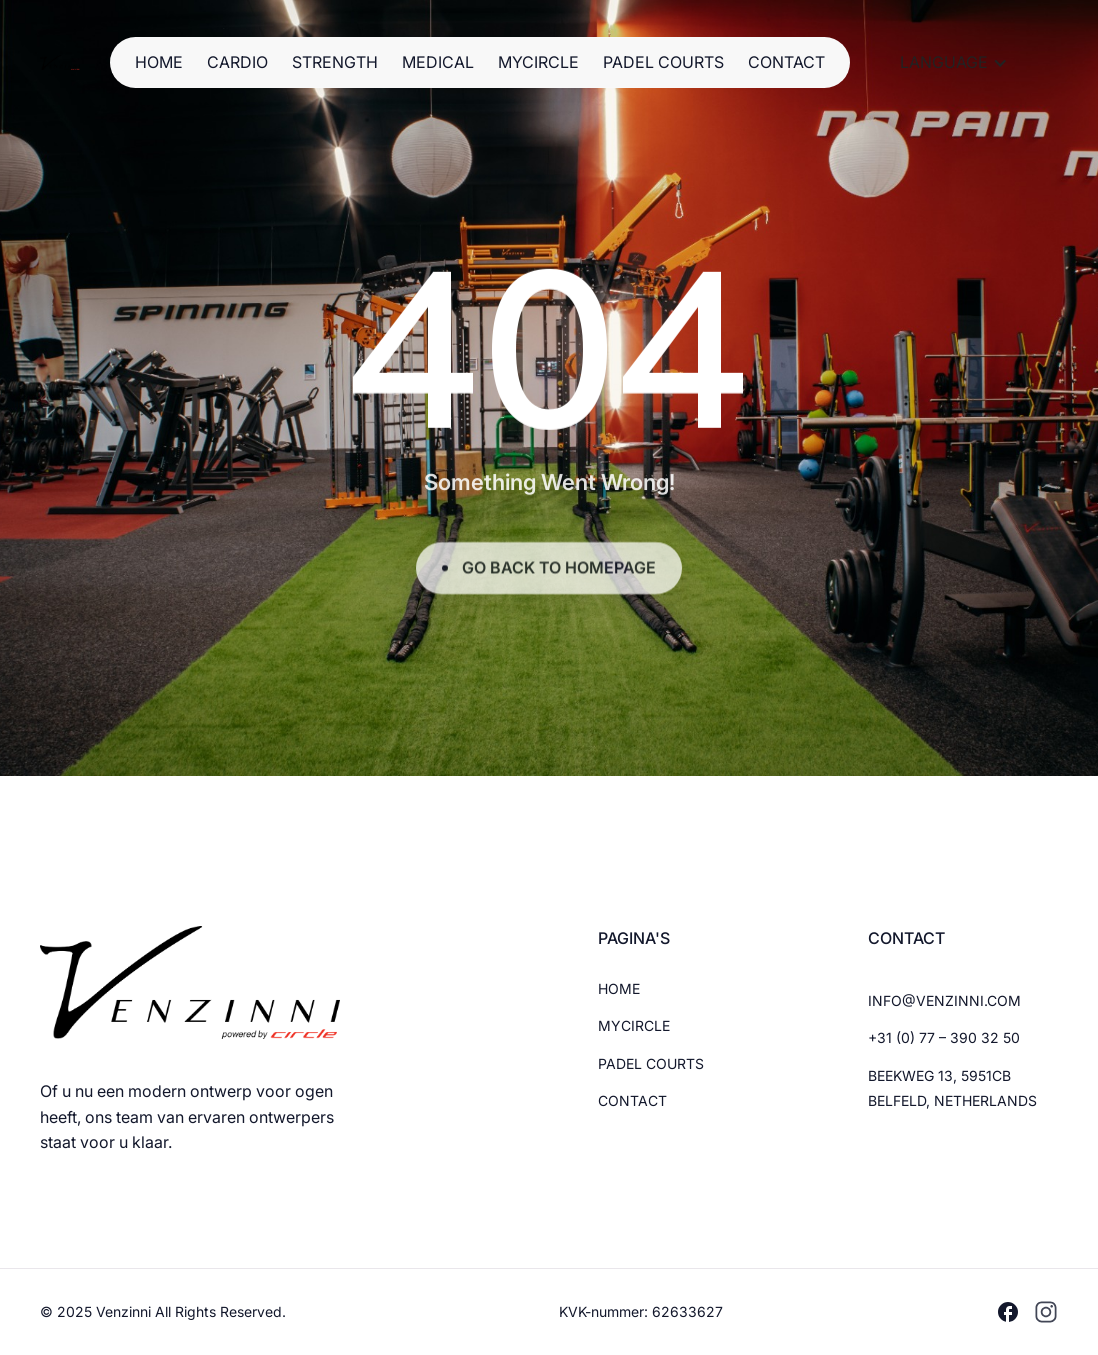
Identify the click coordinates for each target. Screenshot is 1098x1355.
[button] (954, 63)
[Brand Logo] (60, 62)
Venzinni (125, 1311)
